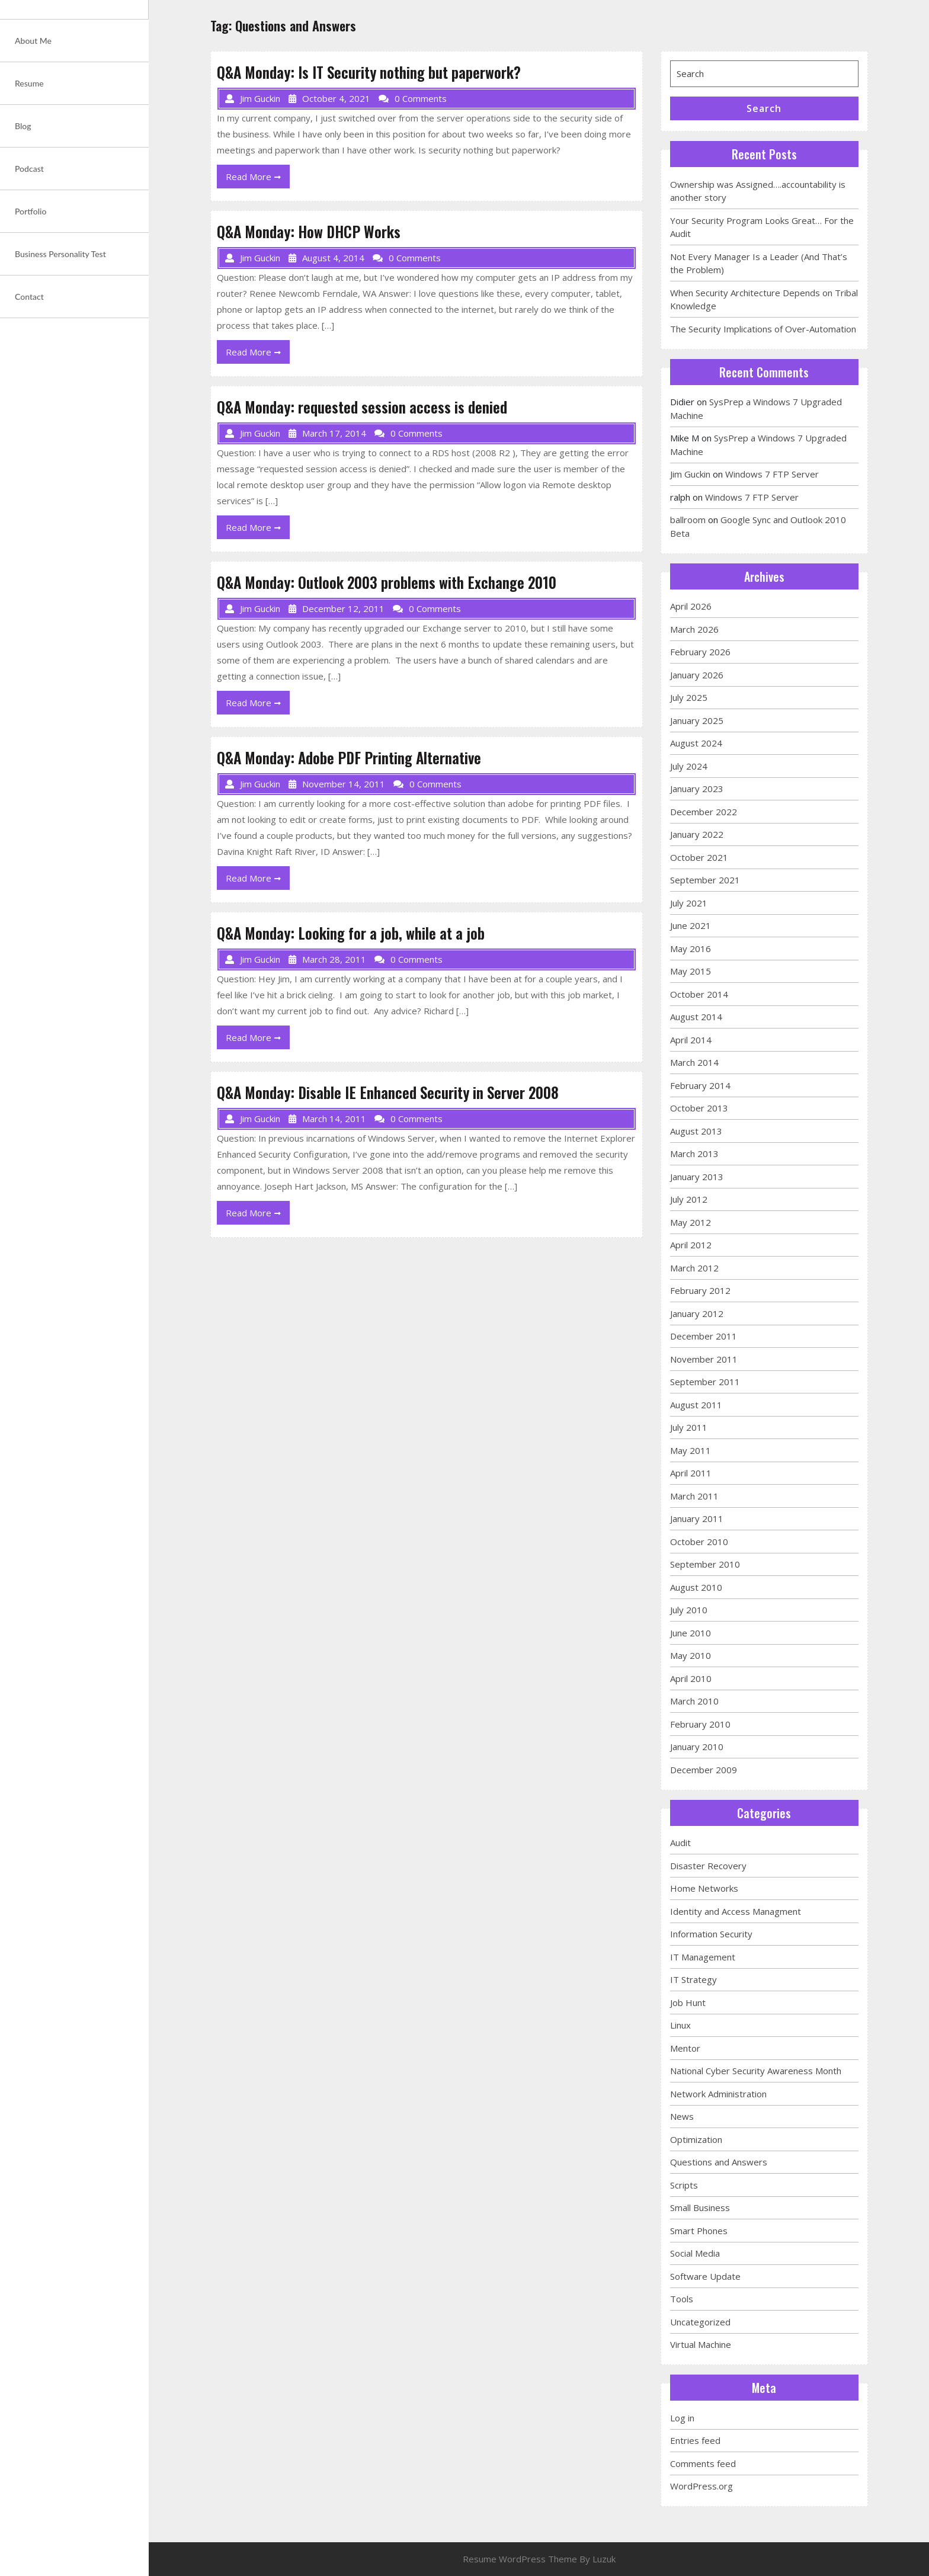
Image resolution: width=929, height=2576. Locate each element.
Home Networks (704, 1888)
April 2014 (691, 1040)
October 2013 (699, 1108)
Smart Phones (699, 2231)
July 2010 (688, 1610)
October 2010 (699, 1541)
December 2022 (703, 812)
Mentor (685, 2048)
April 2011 (691, 1473)
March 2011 (694, 1496)
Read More (258, 178)
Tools (681, 2299)
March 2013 (694, 1153)
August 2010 (696, 1587)
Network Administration (718, 2094)
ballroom (688, 520)
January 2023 (696, 788)
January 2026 (696, 675)
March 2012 (694, 1268)
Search (764, 108)
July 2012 (688, 1199)
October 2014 (699, 994)
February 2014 (700, 1085)
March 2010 (694, 1701)
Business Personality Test (60, 254)
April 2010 (691, 1678)
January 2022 (696, 834)
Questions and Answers (718, 2162)
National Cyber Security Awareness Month (755, 2071)
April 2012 (691, 1245)
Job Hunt (688, 2002)
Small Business (700, 2207)
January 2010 (696, 1746)
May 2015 (690, 971)
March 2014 (694, 1062)
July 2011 (688, 1427)
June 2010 (690, 1633)
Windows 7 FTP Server (772, 474)
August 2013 (696, 1131)
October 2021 (699, 857)
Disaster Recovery (708, 1866)
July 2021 (688, 903)
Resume (29, 83)
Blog (23, 126)
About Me (33, 41)
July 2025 (688, 697)
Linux (680, 2025)
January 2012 (696, 1313)
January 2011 (696, 1518)
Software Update (705, 2276)
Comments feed (703, 2463)
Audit (680, 1842)
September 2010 (705, 1564)
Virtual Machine (700, 2344)
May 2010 (690, 1655)
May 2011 (690, 1450)
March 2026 (694, 629)
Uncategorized (700, 2322)
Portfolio (30, 211)
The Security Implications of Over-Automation (763, 329)
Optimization (696, 2139)
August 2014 (696, 1017)
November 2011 (704, 1359)
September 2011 (705, 1382)
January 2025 (696, 720)
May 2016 (690, 948)
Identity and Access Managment (735, 1911)
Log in (682, 2418)
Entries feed (695, 2440)
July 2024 (688, 766)
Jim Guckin (690, 474)
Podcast (29, 169)
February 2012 (700, 1290)
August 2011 (696, 1405)
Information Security (711, 1934)
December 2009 (703, 1770)
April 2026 (691, 606)
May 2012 (690, 1222)
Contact (29, 296)
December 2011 (703, 1336)
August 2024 (696, 743)
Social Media (695, 2253)
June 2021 (690, 925)
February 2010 (700, 1724)
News (682, 2116)
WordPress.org (701, 2486)
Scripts (684, 2185)
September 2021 (705, 880)
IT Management (702, 1957)
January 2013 (696, 1177)
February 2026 (700, 652)
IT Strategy (693, 1979)
